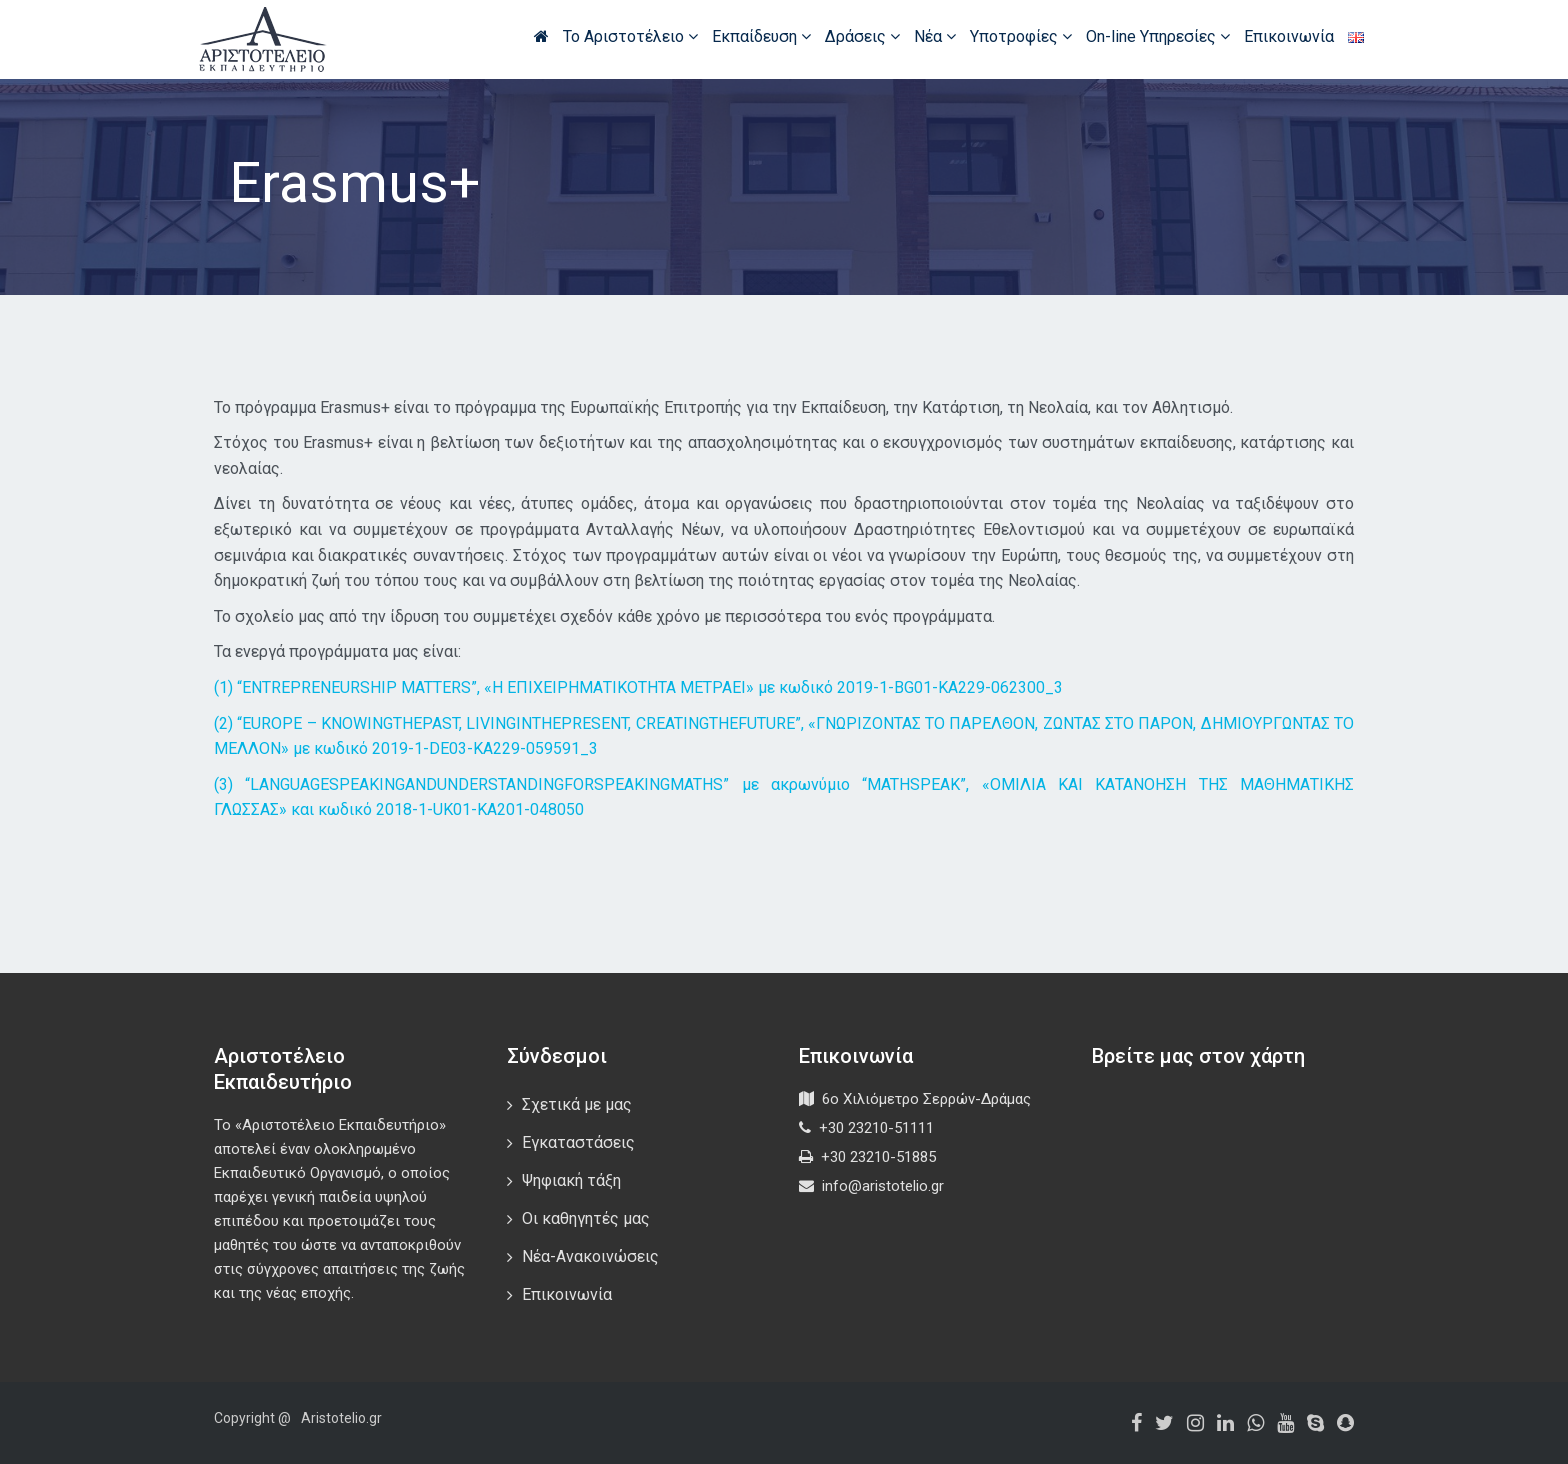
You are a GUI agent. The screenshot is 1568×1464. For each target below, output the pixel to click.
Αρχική (541, 36)
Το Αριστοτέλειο (630, 36)
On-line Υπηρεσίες (1158, 36)
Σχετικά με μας (577, 1104)
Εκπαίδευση (761, 36)
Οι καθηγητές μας (586, 1218)
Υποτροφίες (1021, 36)
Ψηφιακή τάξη (571, 1180)
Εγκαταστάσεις (578, 1142)
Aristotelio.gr (341, 1418)
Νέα (935, 36)
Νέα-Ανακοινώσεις (590, 1256)
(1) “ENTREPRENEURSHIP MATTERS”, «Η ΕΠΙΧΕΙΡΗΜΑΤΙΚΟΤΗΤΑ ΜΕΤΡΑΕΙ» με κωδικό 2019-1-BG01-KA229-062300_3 (638, 687)
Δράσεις (862, 36)
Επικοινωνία (1289, 36)
